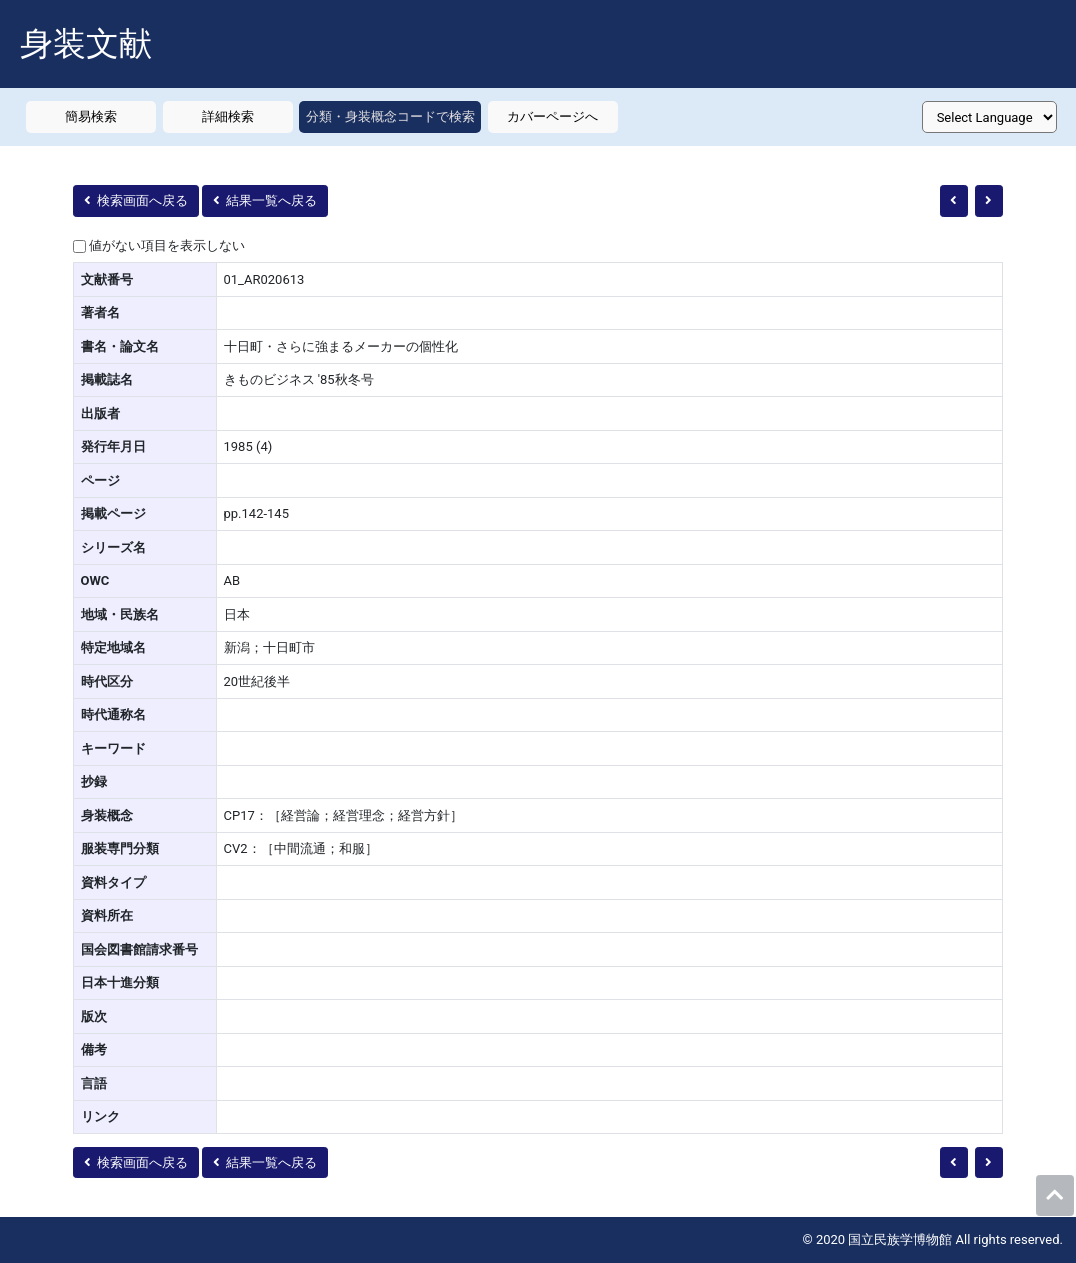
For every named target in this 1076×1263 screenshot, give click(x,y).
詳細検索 (228, 116)
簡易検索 (91, 116)
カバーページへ (552, 116)
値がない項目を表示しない (167, 245)
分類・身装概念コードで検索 (390, 116)
